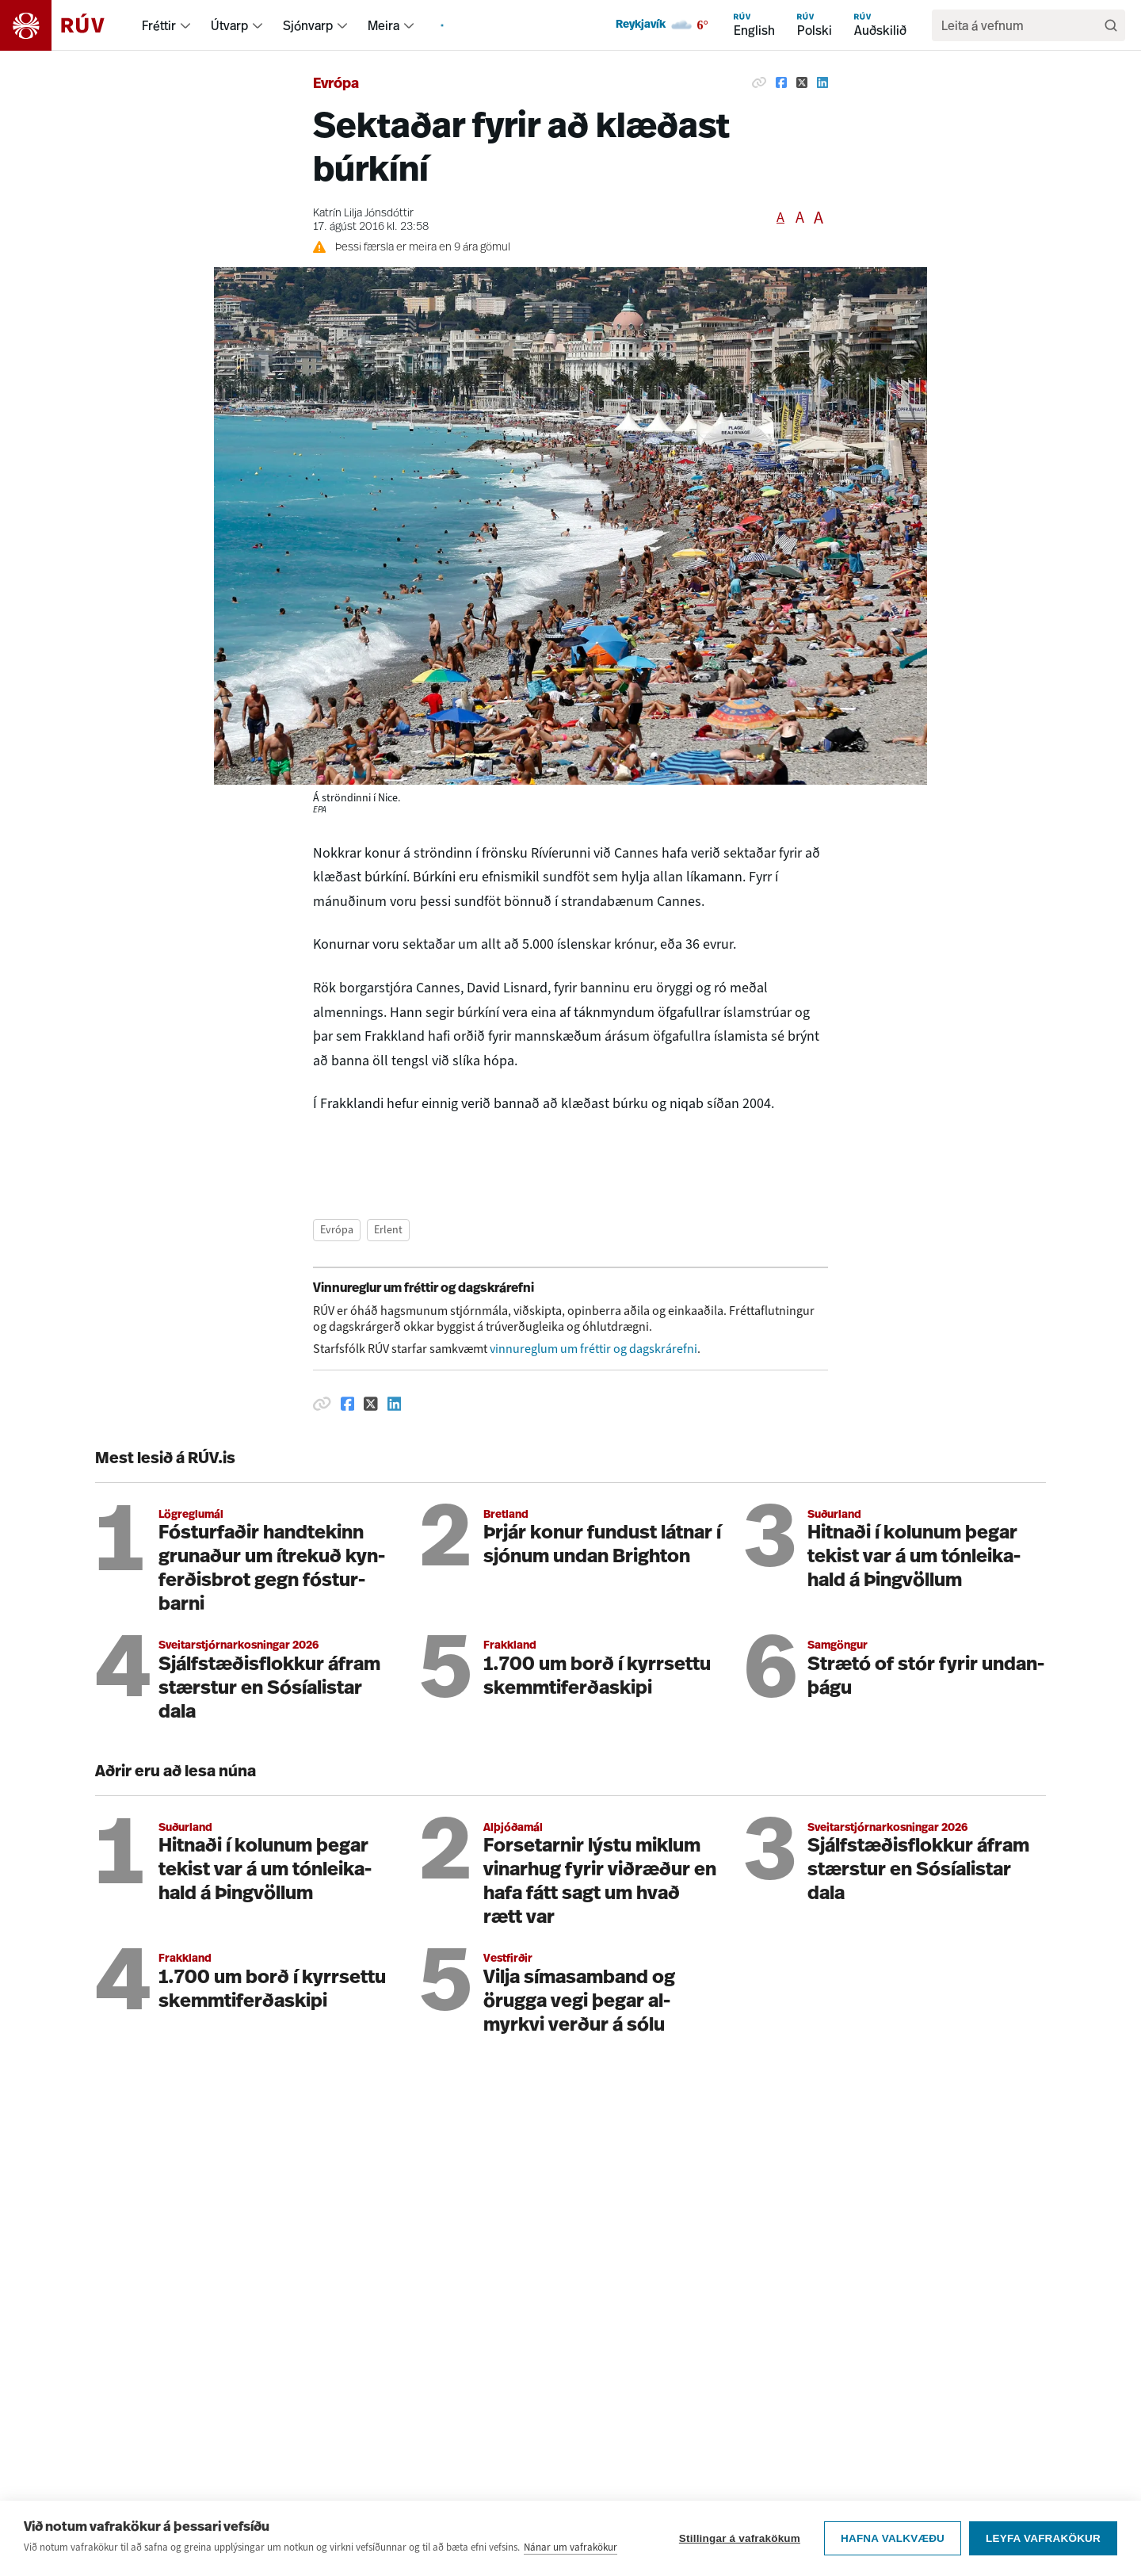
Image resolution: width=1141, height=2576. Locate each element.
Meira (383, 25)
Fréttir (159, 25)
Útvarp (229, 25)
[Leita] (1111, 25)
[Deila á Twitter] (801, 82)
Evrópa (336, 84)
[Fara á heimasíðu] (66, 25)
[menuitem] (185, 25)
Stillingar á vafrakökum (739, 2541)
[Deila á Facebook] (781, 82)
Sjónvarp (308, 25)
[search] (1020, 25)
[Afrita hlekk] (759, 82)
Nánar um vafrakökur (570, 2549)
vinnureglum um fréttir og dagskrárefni (593, 1348)
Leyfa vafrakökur (1043, 2541)
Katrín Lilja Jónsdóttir (363, 214)
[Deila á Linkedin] (822, 82)
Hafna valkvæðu (892, 2541)
